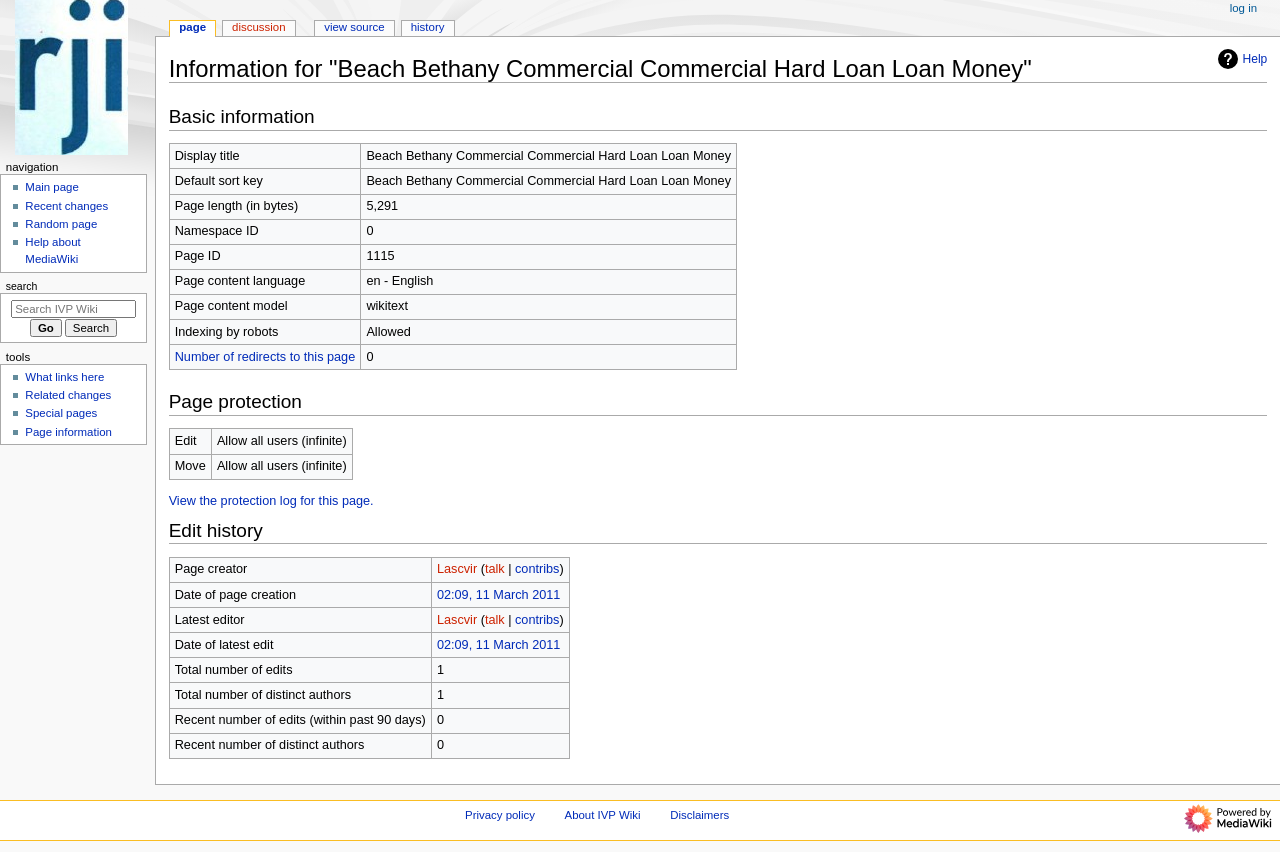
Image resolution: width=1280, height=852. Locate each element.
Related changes (68, 395)
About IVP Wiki (603, 815)
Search (22, 286)
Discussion (258, 27)
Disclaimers (699, 815)
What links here (64, 377)
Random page (61, 224)
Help (1240, 59)
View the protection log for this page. (271, 501)
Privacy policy (500, 815)
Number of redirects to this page (265, 357)
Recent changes (66, 206)
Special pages (61, 413)
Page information (68, 432)
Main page (52, 187)
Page (192, 27)
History (428, 27)
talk (495, 569)
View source (354, 27)
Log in (1243, 8)
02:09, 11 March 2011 (498, 595)
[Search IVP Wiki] (73, 309)
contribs (537, 569)
